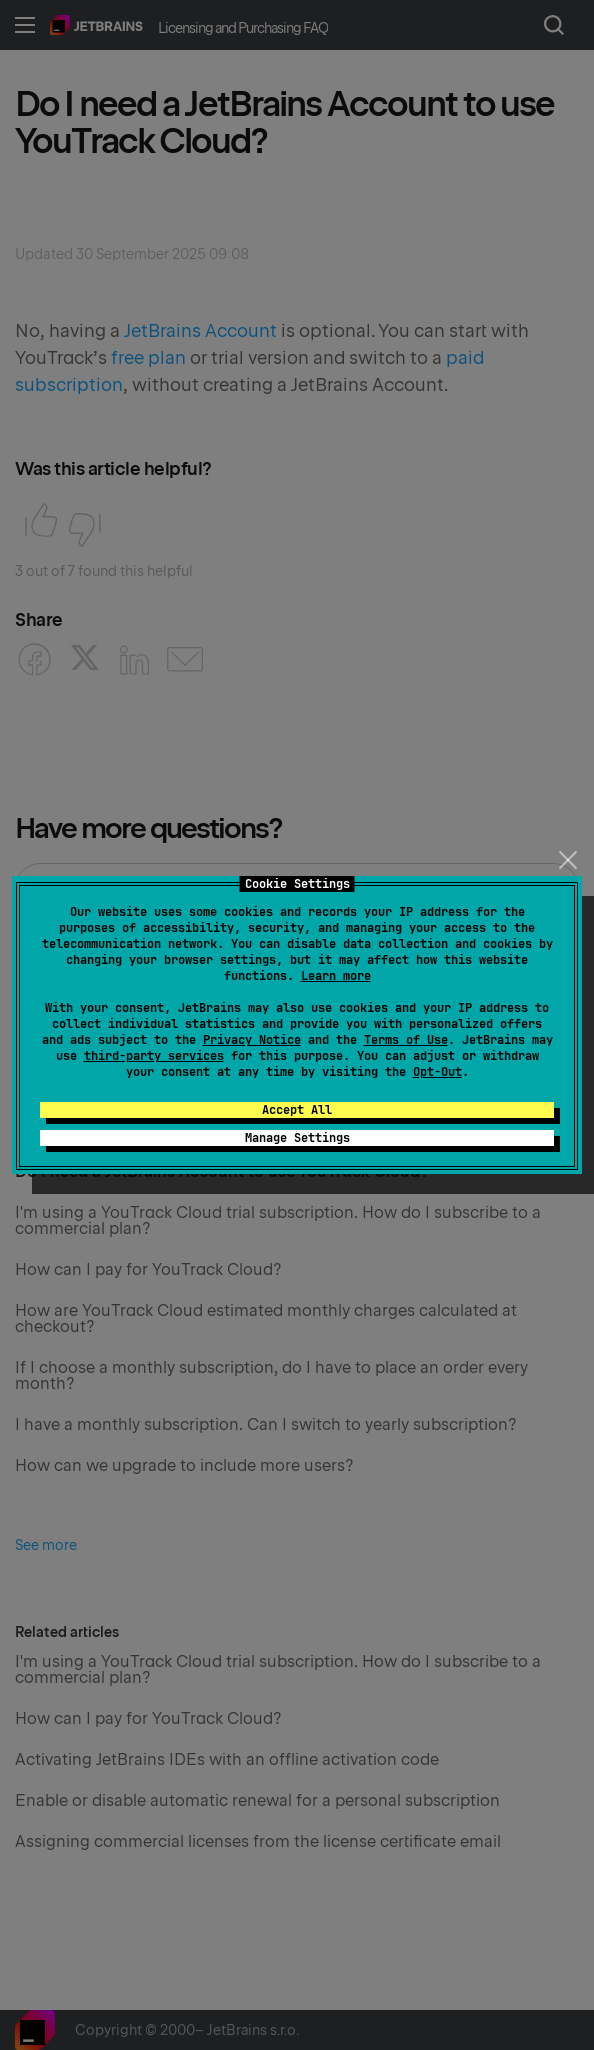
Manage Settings (297, 1138)
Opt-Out (437, 1072)
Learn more (336, 976)
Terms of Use (406, 1040)
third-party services (154, 1056)
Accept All (297, 1110)
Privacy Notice (252, 1040)
